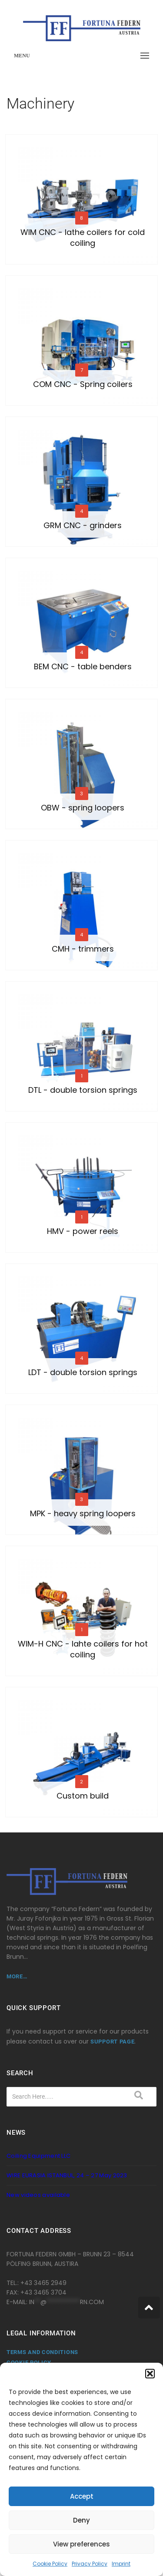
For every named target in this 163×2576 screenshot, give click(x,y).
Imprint (121, 2563)
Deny (81, 2520)
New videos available (38, 2195)
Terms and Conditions (42, 2352)
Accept (81, 2496)
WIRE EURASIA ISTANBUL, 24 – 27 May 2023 (67, 2175)
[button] (150, 2373)
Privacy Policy (89, 2563)
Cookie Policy (50, 2563)
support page (112, 2041)
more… (17, 1976)
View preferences (81, 2544)
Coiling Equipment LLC (38, 2156)
